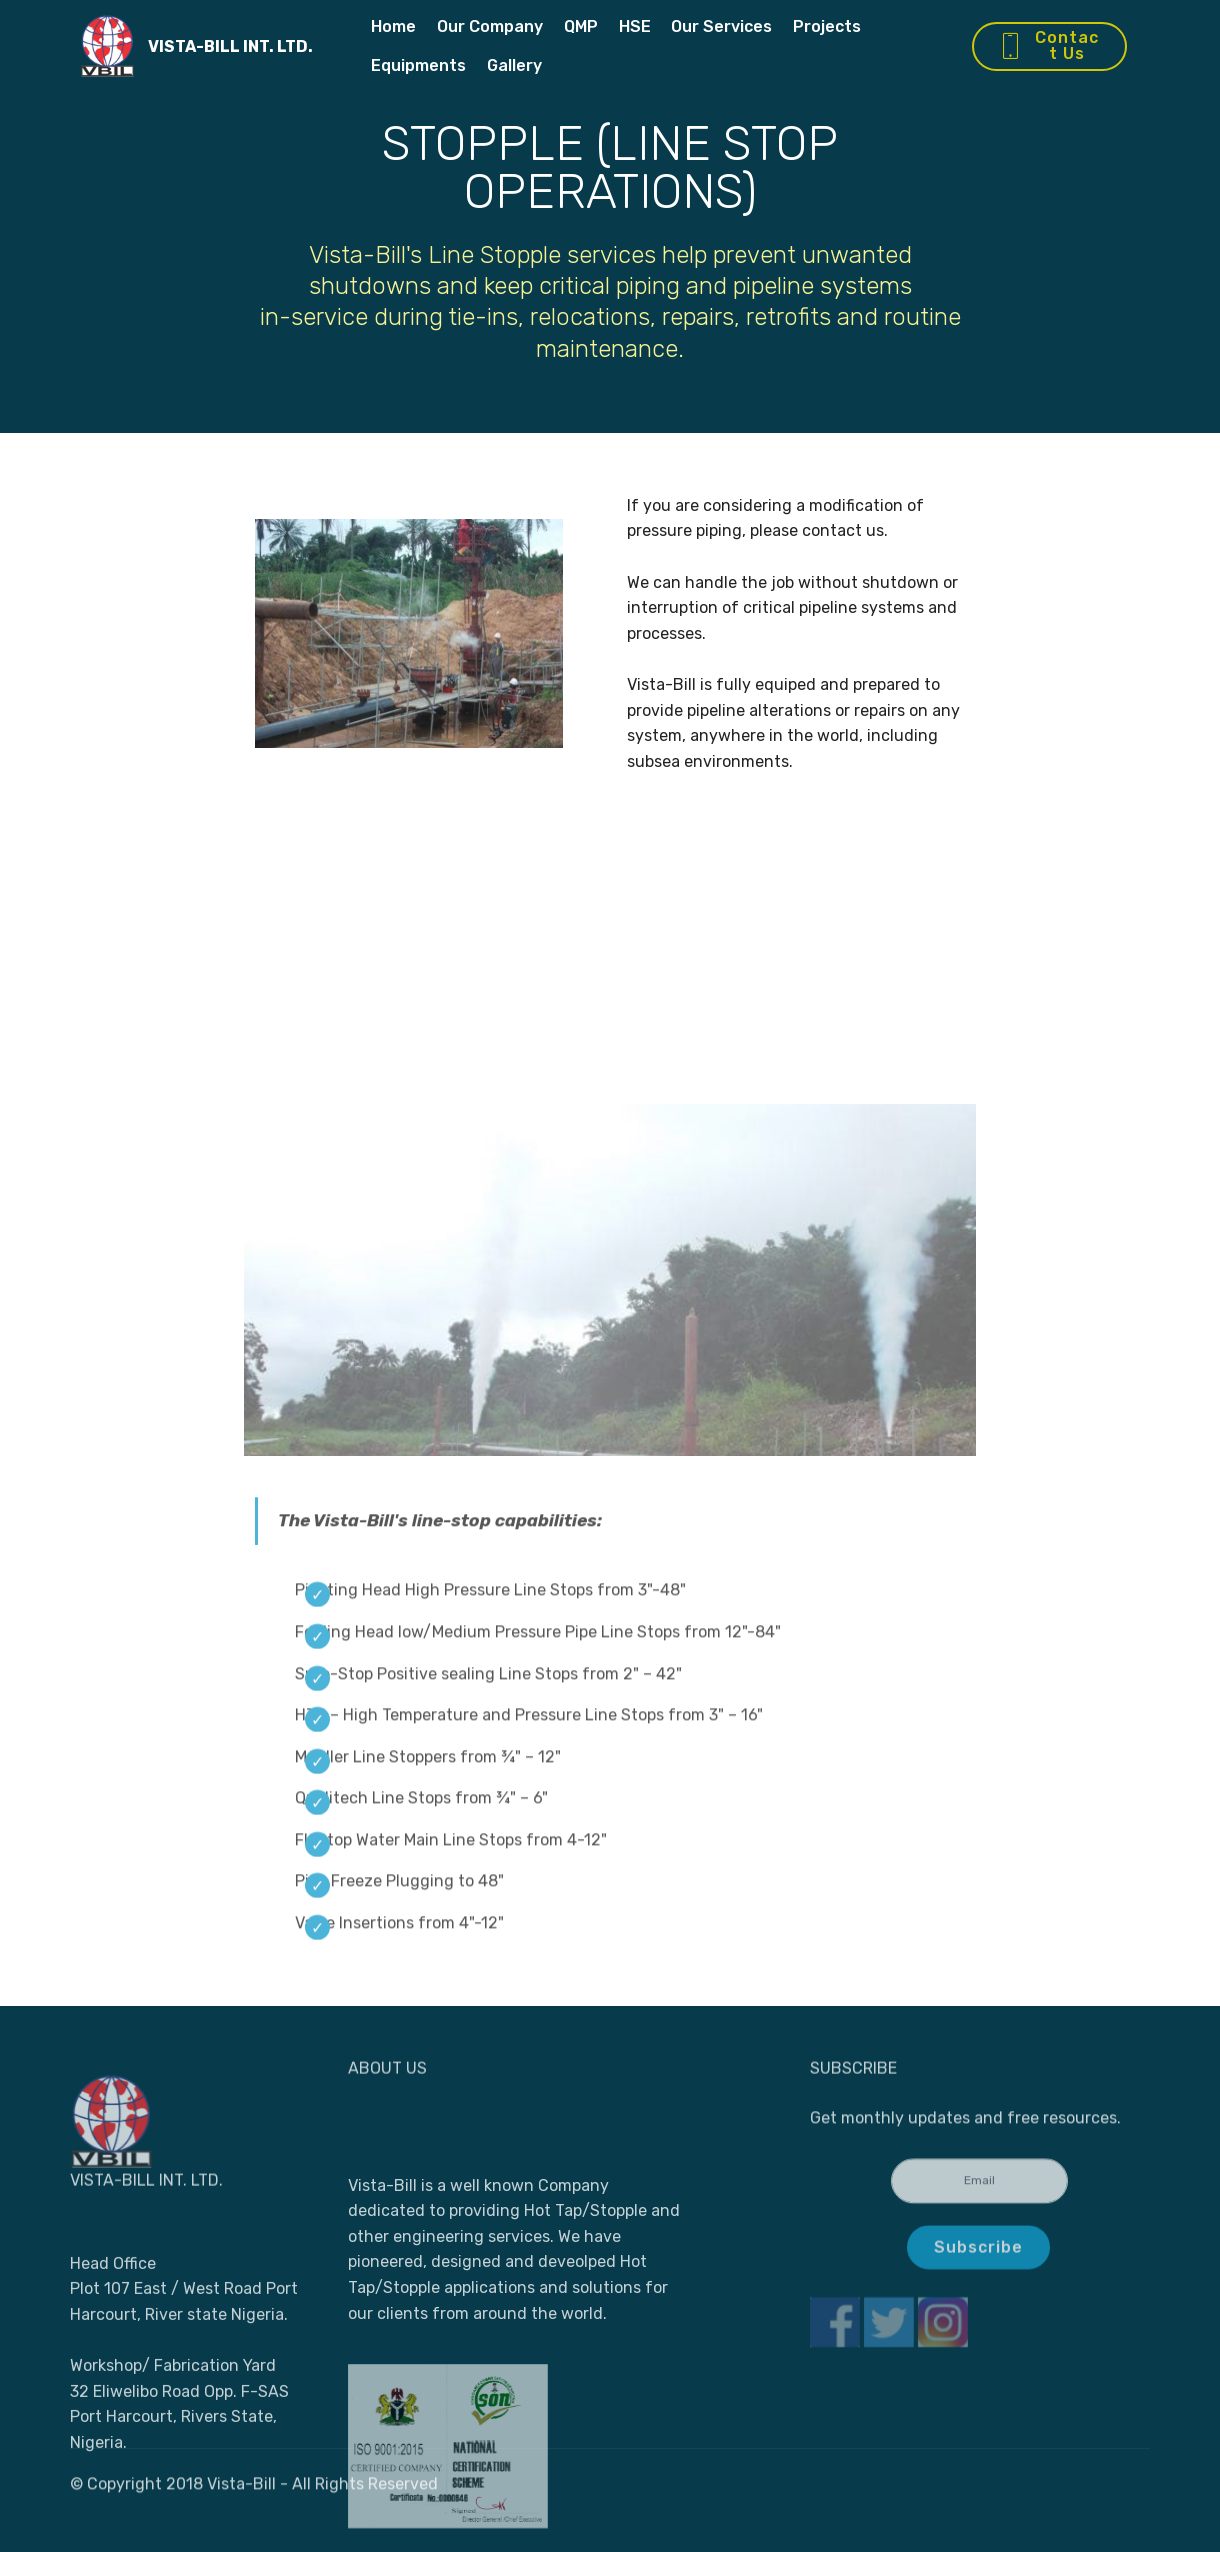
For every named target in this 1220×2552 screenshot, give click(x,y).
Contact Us (1048, 45)
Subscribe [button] (978, 2261)
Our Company (490, 26)
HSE (635, 26)
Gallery (514, 65)
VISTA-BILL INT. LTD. (230, 46)
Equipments (418, 65)
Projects (827, 26)
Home (393, 26)
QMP (581, 26)
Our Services (721, 26)
